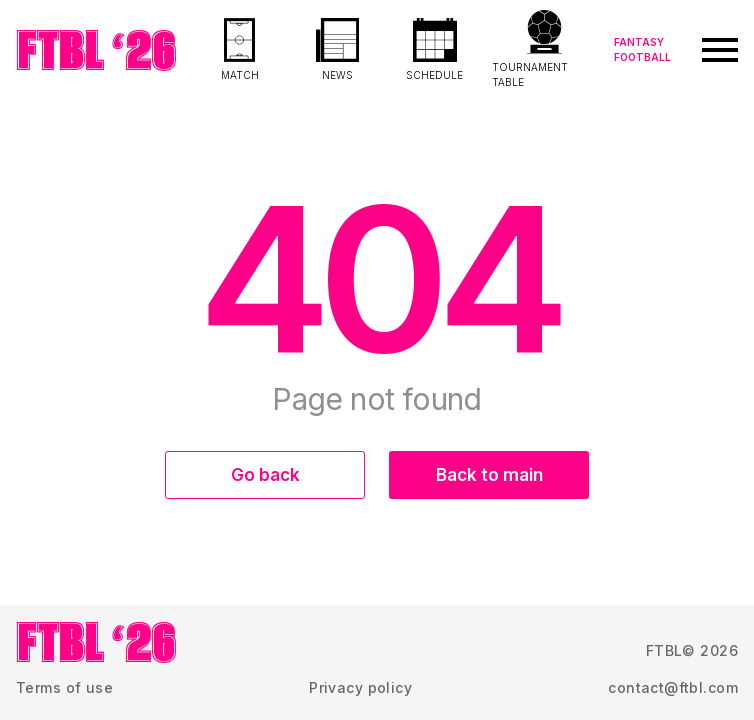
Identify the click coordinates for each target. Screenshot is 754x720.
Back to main (489, 475)
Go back (265, 475)
